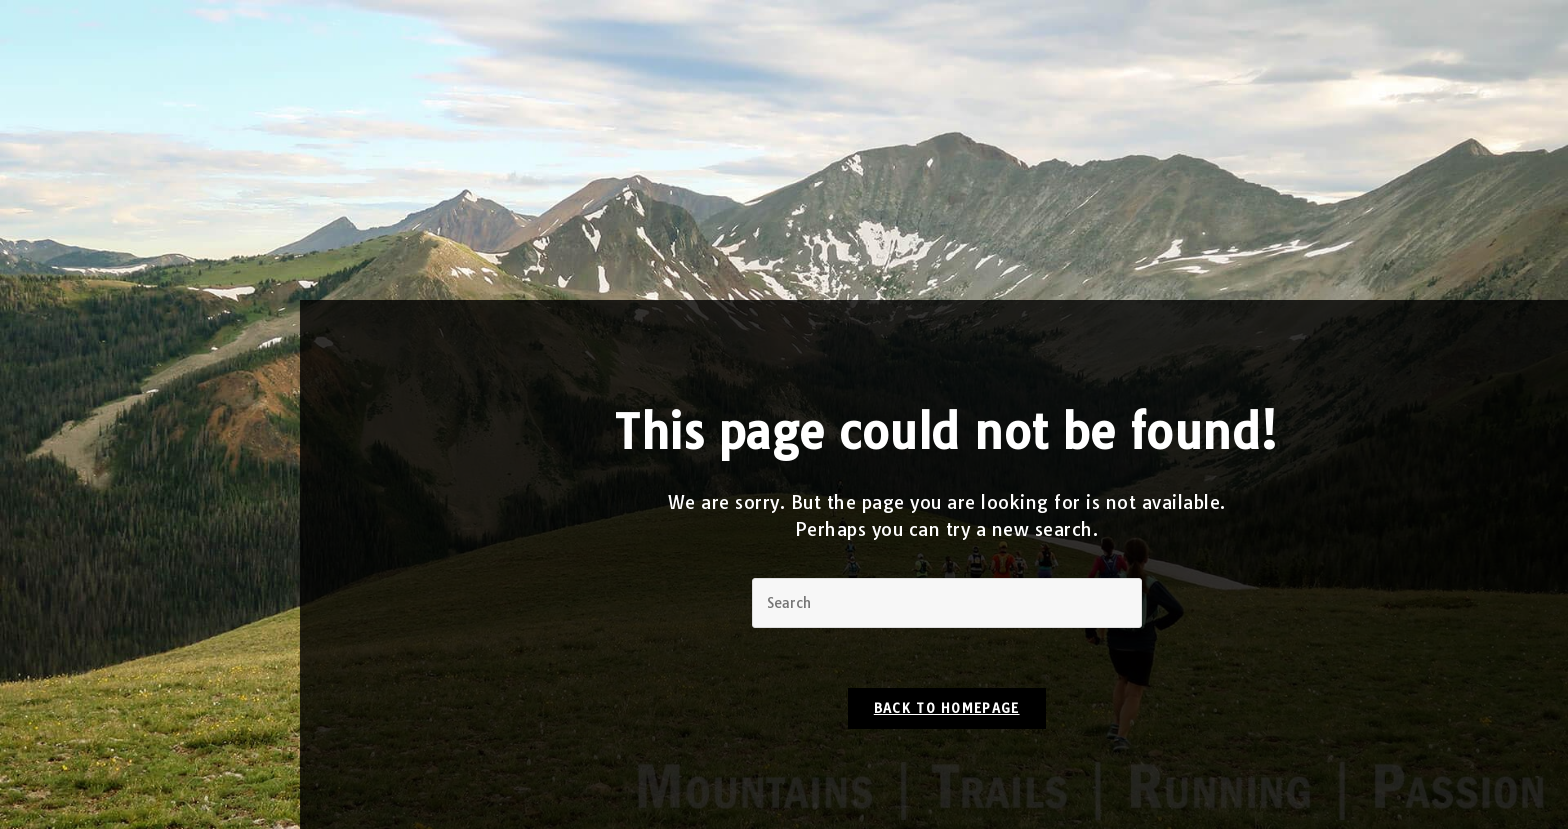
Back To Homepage (947, 708)
